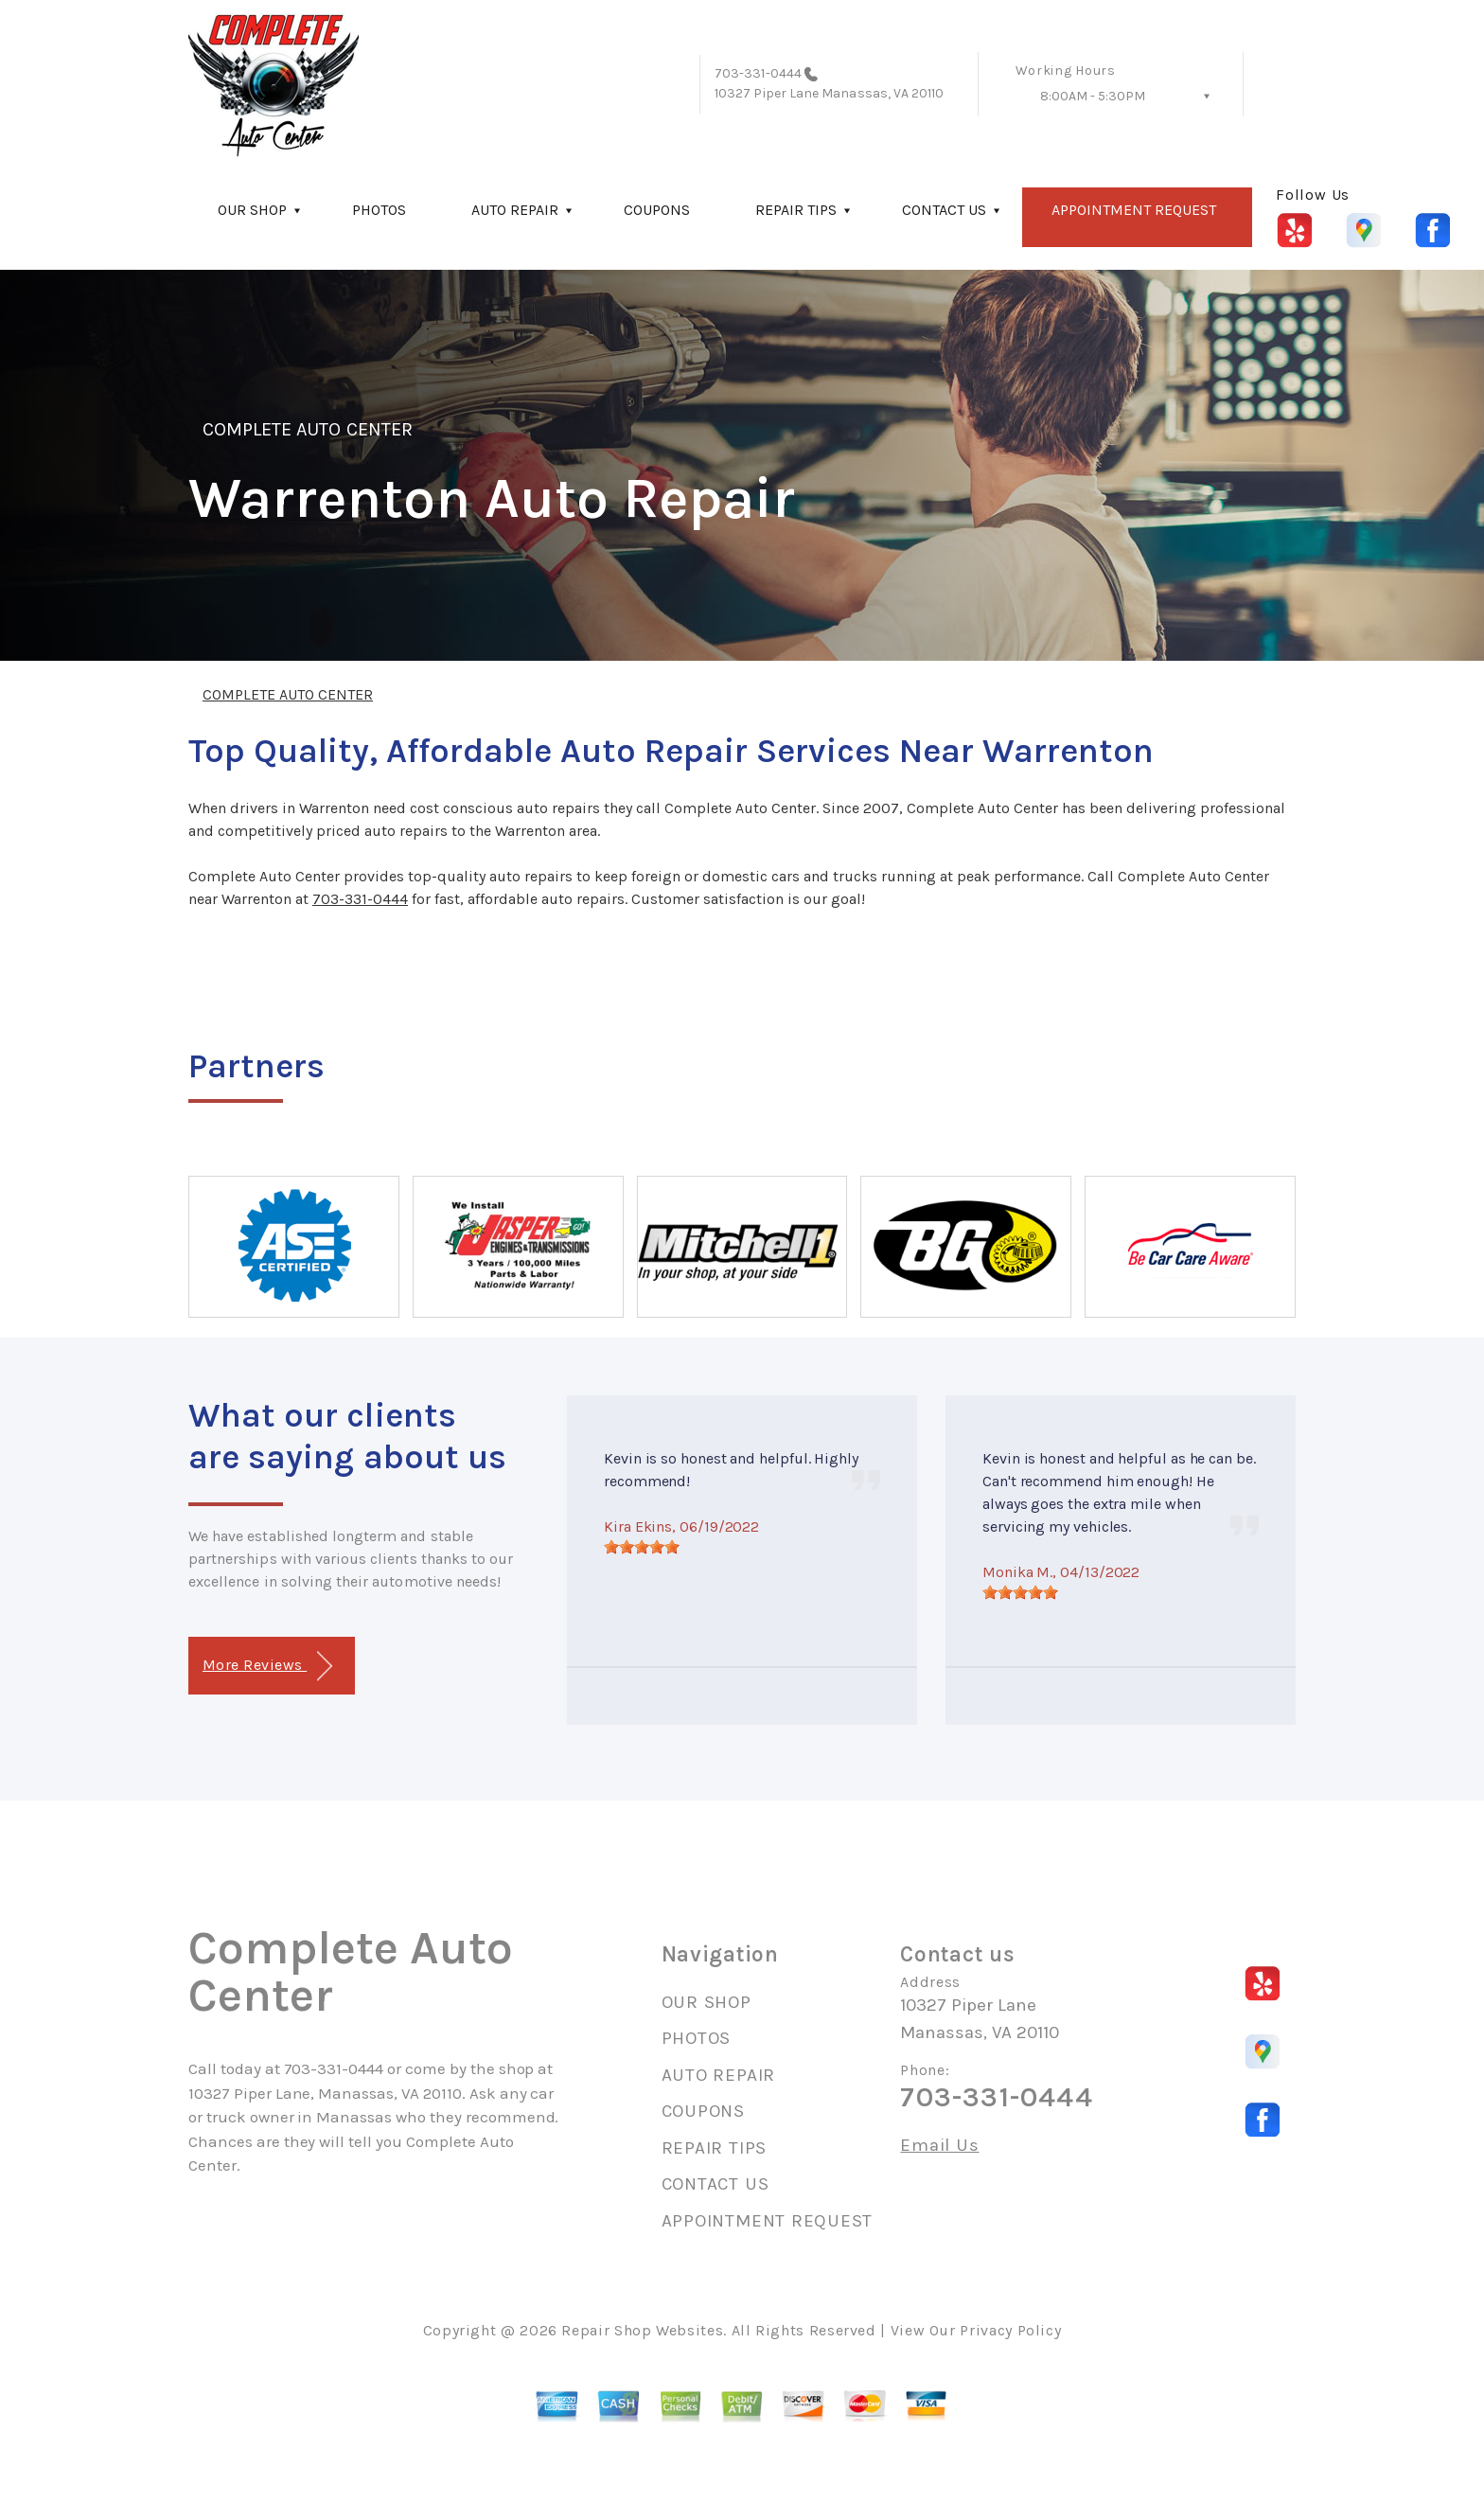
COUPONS (657, 210)
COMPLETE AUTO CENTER (308, 429)
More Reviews (267, 1666)
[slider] (642, 1546)
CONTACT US (944, 210)
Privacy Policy (1010, 2330)
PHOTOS (379, 210)
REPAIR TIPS (796, 210)
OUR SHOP (252, 210)
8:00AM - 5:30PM (1092, 96)
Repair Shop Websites (642, 2330)
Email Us (939, 2146)
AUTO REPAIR (514, 210)
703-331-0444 (758, 73)
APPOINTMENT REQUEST (1133, 210)
